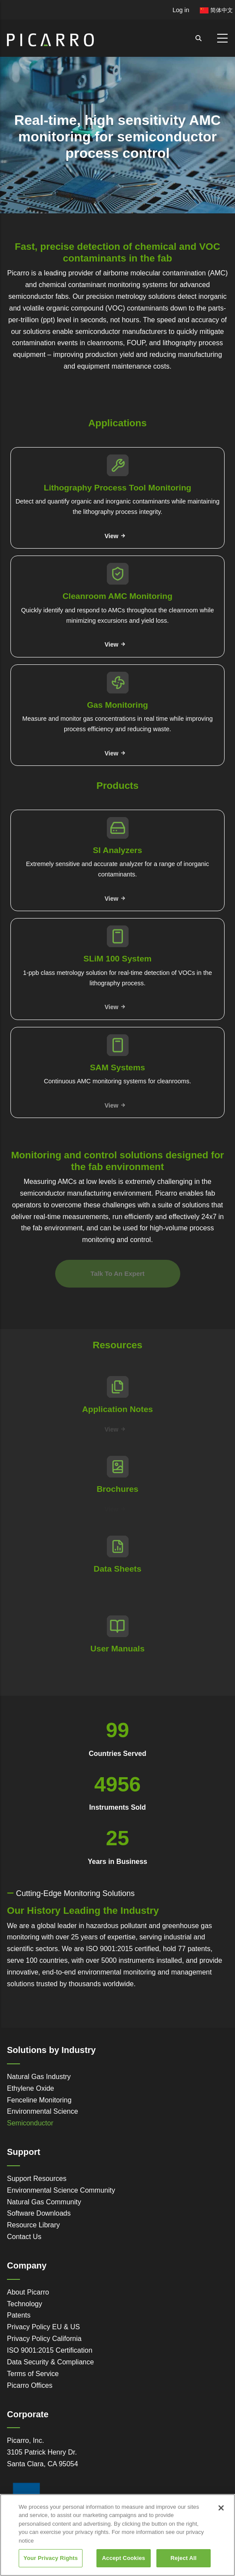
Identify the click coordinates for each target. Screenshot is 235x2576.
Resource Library (33, 2225)
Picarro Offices (30, 2385)
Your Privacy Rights (50, 2558)
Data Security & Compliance (50, 2362)
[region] (117, 2535)
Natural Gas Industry (39, 2076)
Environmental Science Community (61, 2190)
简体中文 (216, 10)
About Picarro (28, 2292)
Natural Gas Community (44, 2202)
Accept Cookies (123, 2558)
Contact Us (24, 2236)
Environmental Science (42, 2111)
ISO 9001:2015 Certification (50, 2350)
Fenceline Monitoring (39, 2100)
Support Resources (36, 2178)
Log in (180, 10)
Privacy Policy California (44, 2338)
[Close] (221, 2507)
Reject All (183, 2558)
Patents (18, 2315)
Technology (24, 2304)
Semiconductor (30, 2123)
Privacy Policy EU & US (43, 2327)
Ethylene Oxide (30, 2088)
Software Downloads (39, 2213)
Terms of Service (33, 2373)
